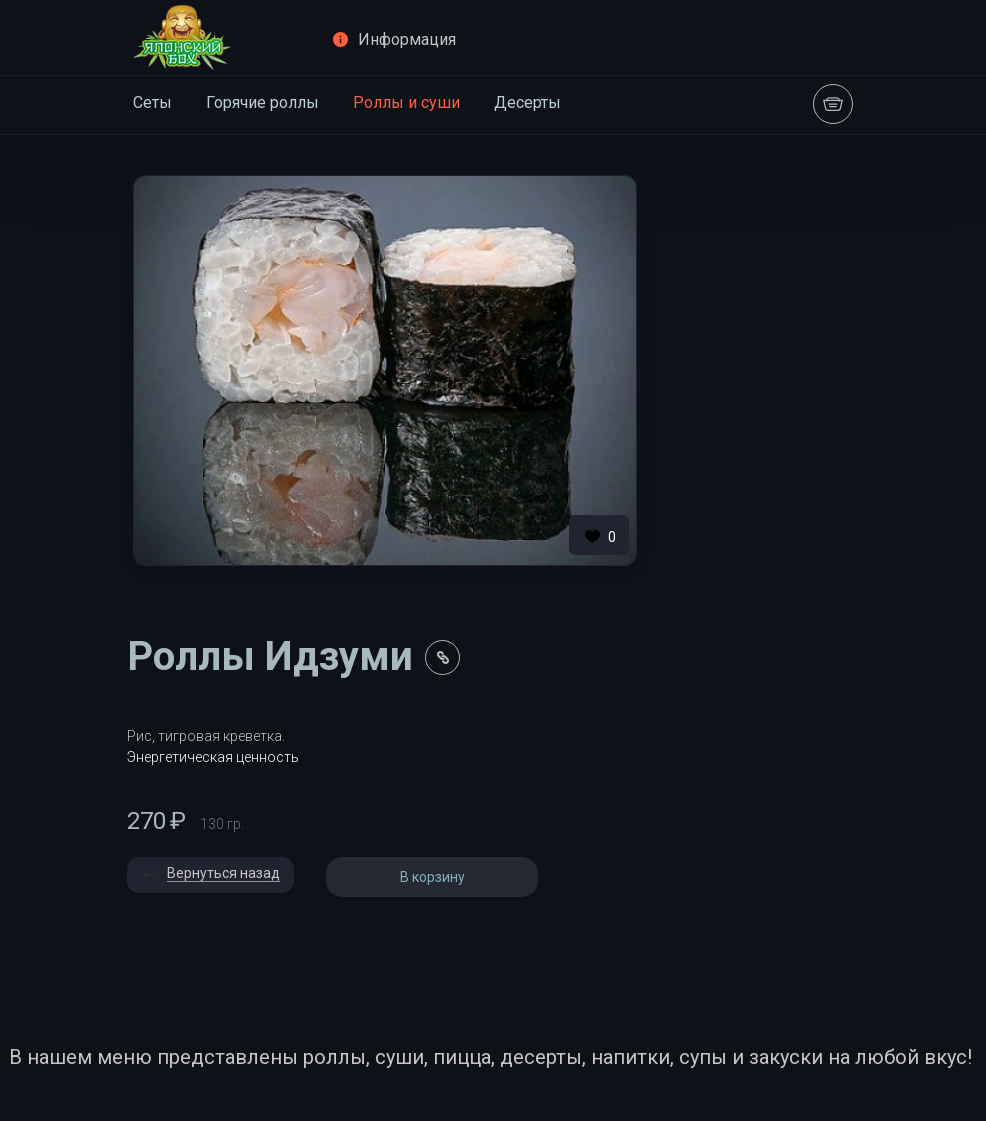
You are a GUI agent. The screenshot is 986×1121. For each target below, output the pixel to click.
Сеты (152, 102)
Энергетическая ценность (213, 757)
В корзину (432, 877)
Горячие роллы (262, 102)
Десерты (527, 102)
